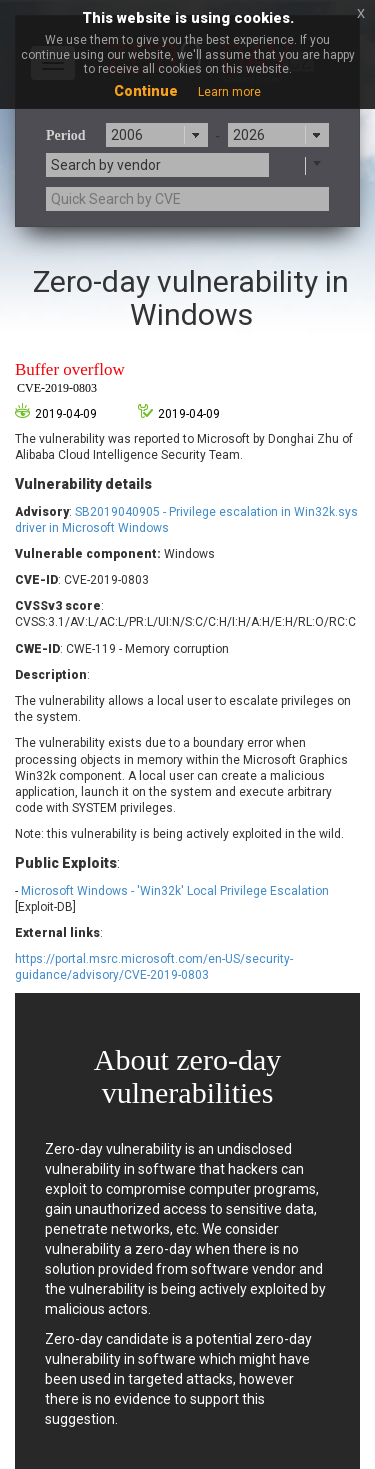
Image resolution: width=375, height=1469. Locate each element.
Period (66, 135)
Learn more (229, 92)
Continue (146, 91)
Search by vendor (106, 165)
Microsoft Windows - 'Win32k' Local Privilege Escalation (175, 891)
